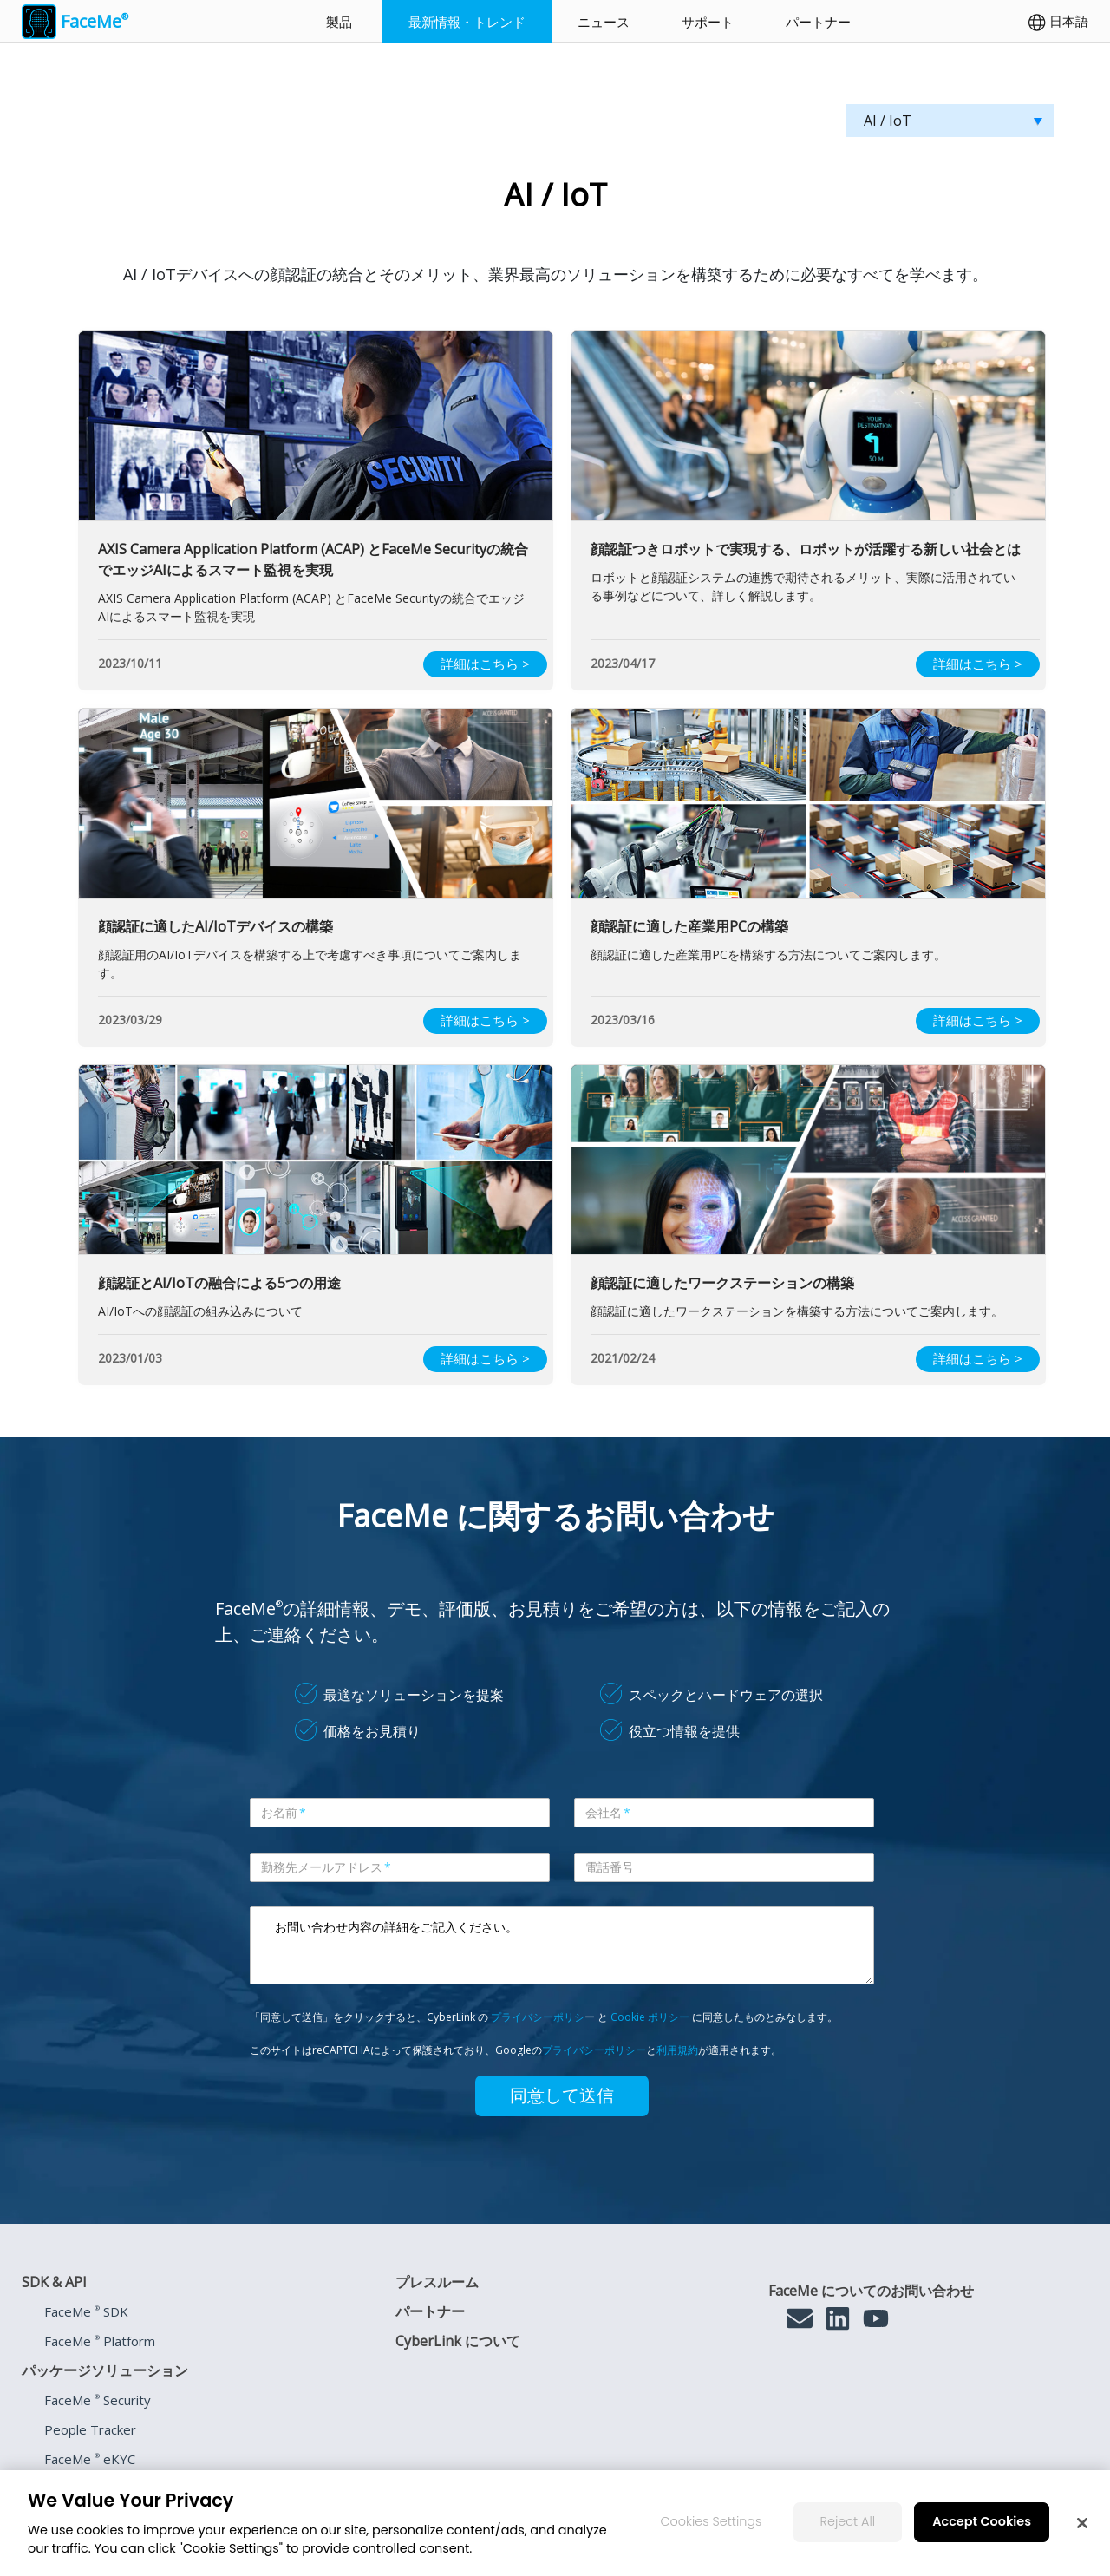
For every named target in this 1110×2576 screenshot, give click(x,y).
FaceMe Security (97, 2400)
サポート (708, 21)
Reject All (848, 2521)
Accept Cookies (981, 2521)
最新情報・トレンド (467, 21)
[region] (555, 2523)
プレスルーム (437, 2282)
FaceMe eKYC (89, 2459)
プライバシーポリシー (594, 2050)
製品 (339, 21)
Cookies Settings (711, 2521)
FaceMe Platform (99, 2341)
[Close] (1082, 2523)
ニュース (604, 21)
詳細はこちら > (485, 663)
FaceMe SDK (86, 2311)
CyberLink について (457, 2340)
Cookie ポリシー (649, 2017)
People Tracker (90, 2429)
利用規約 (677, 2050)
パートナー (818, 21)
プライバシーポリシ (537, 2017)
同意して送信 (562, 2095)
